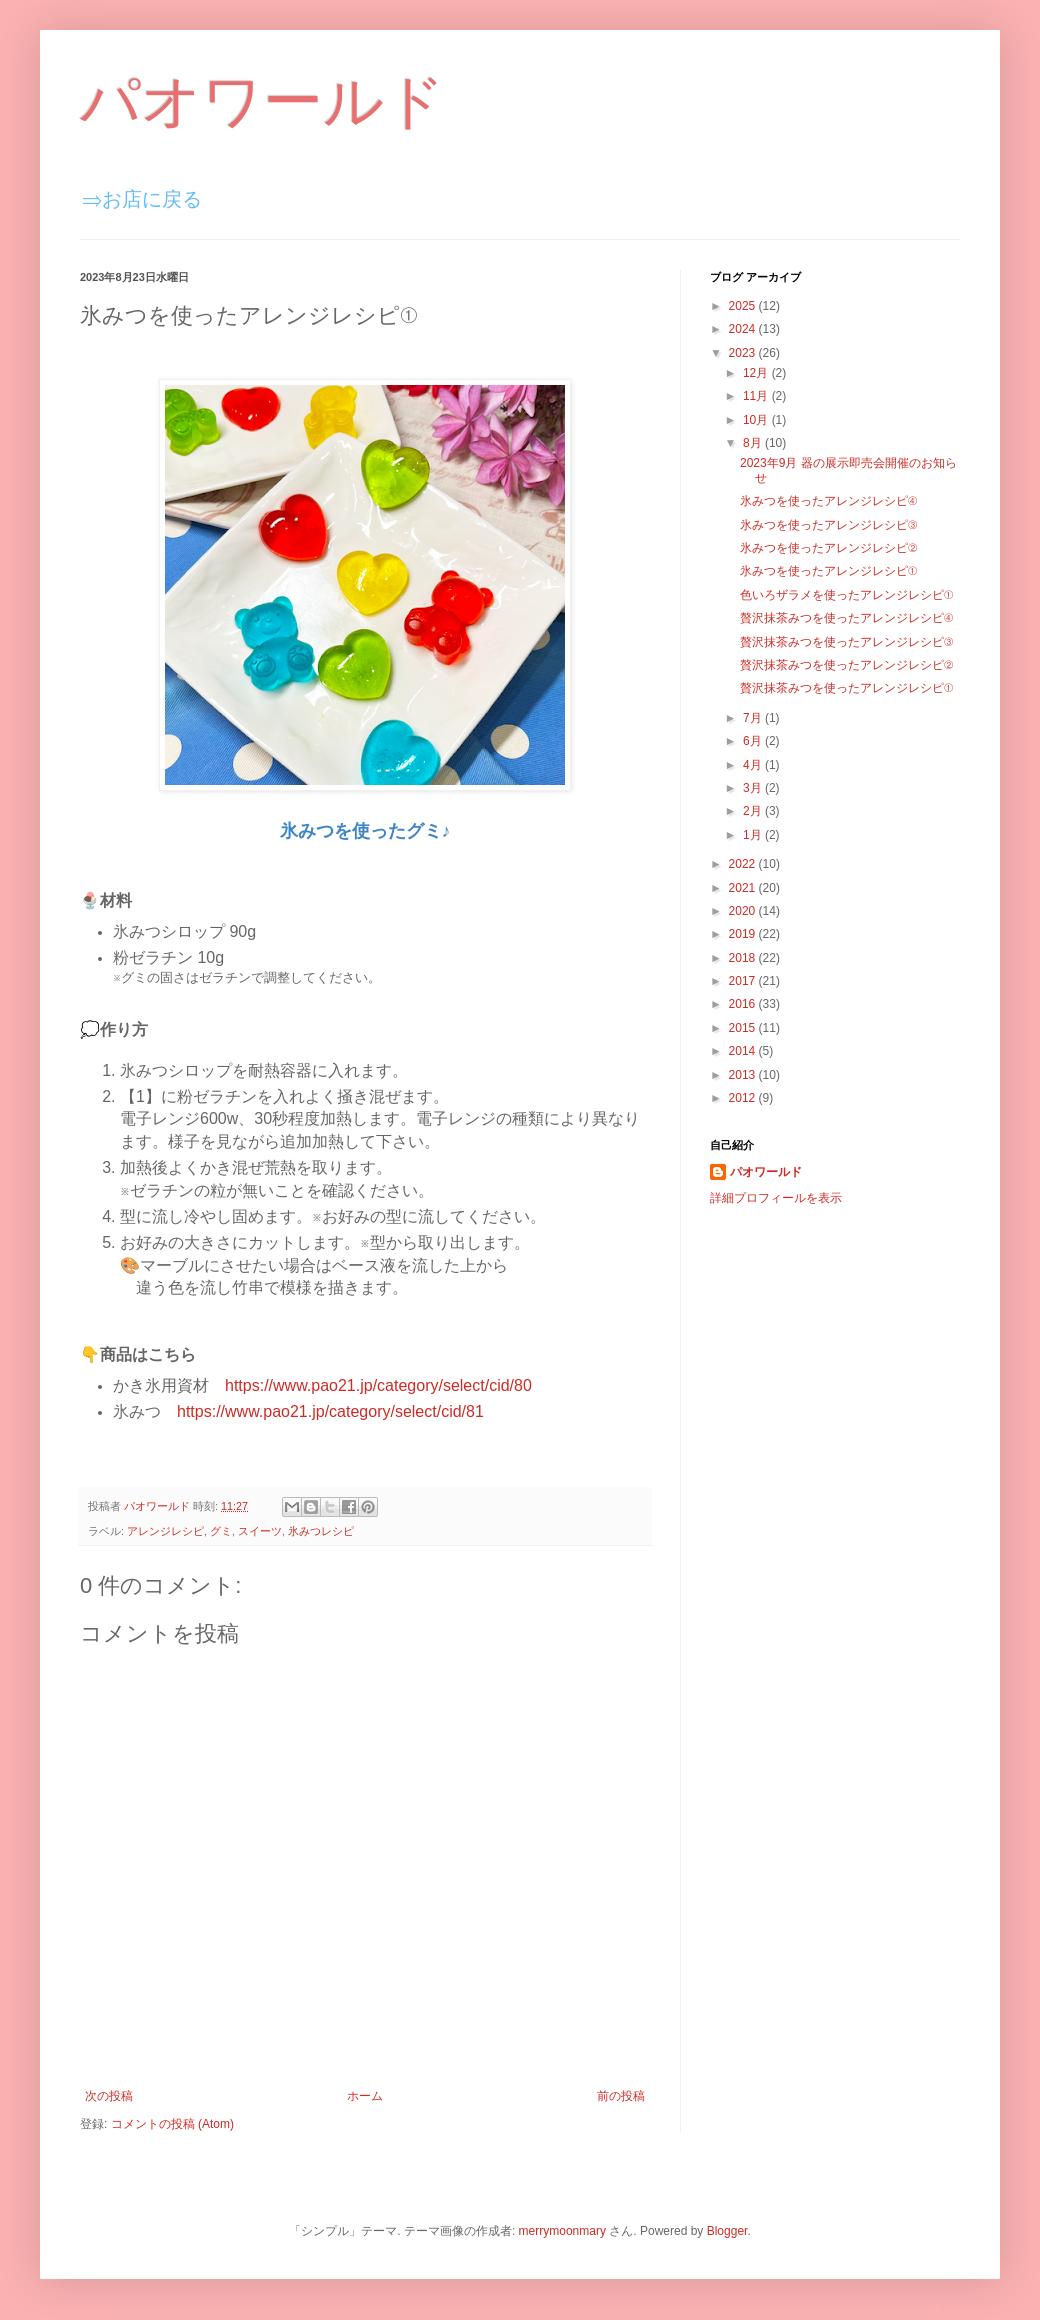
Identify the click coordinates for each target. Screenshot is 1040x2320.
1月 (754, 835)
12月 (757, 373)
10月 (757, 420)
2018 (744, 958)
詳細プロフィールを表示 (776, 1198)
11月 (757, 396)
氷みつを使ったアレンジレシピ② (828, 548)
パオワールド (262, 101)
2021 (744, 888)
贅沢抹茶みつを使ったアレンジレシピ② (846, 665)
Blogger (727, 2231)
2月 (754, 811)
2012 (744, 1098)
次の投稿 (109, 2096)
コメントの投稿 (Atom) (172, 2124)
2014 (744, 1051)
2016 (744, 1004)
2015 (744, 1028)
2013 (744, 1075)
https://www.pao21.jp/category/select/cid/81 (330, 1411)
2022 (744, 864)
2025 (744, 306)
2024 (744, 329)
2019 (744, 934)
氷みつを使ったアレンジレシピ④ (828, 501)
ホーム (365, 2096)
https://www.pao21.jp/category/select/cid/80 (378, 1385)
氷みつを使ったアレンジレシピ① (828, 571)
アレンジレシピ (165, 1531)
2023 (744, 353)
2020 (744, 911)
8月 (754, 443)
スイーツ (260, 1531)
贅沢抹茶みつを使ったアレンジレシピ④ (846, 618)
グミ (221, 1531)
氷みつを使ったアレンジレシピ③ (828, 525)
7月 (754, 718)
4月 (754, 765)
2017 (744, 981)
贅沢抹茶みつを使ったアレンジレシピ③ (846, 642)
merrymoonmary (562, 2231)
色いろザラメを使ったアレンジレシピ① (846, 595)
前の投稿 (621, 2096)
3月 (754, 788)
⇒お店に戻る (142, 199)
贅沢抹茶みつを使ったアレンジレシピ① (846, 688)
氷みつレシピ (321, 1531)
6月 (754, 741)
